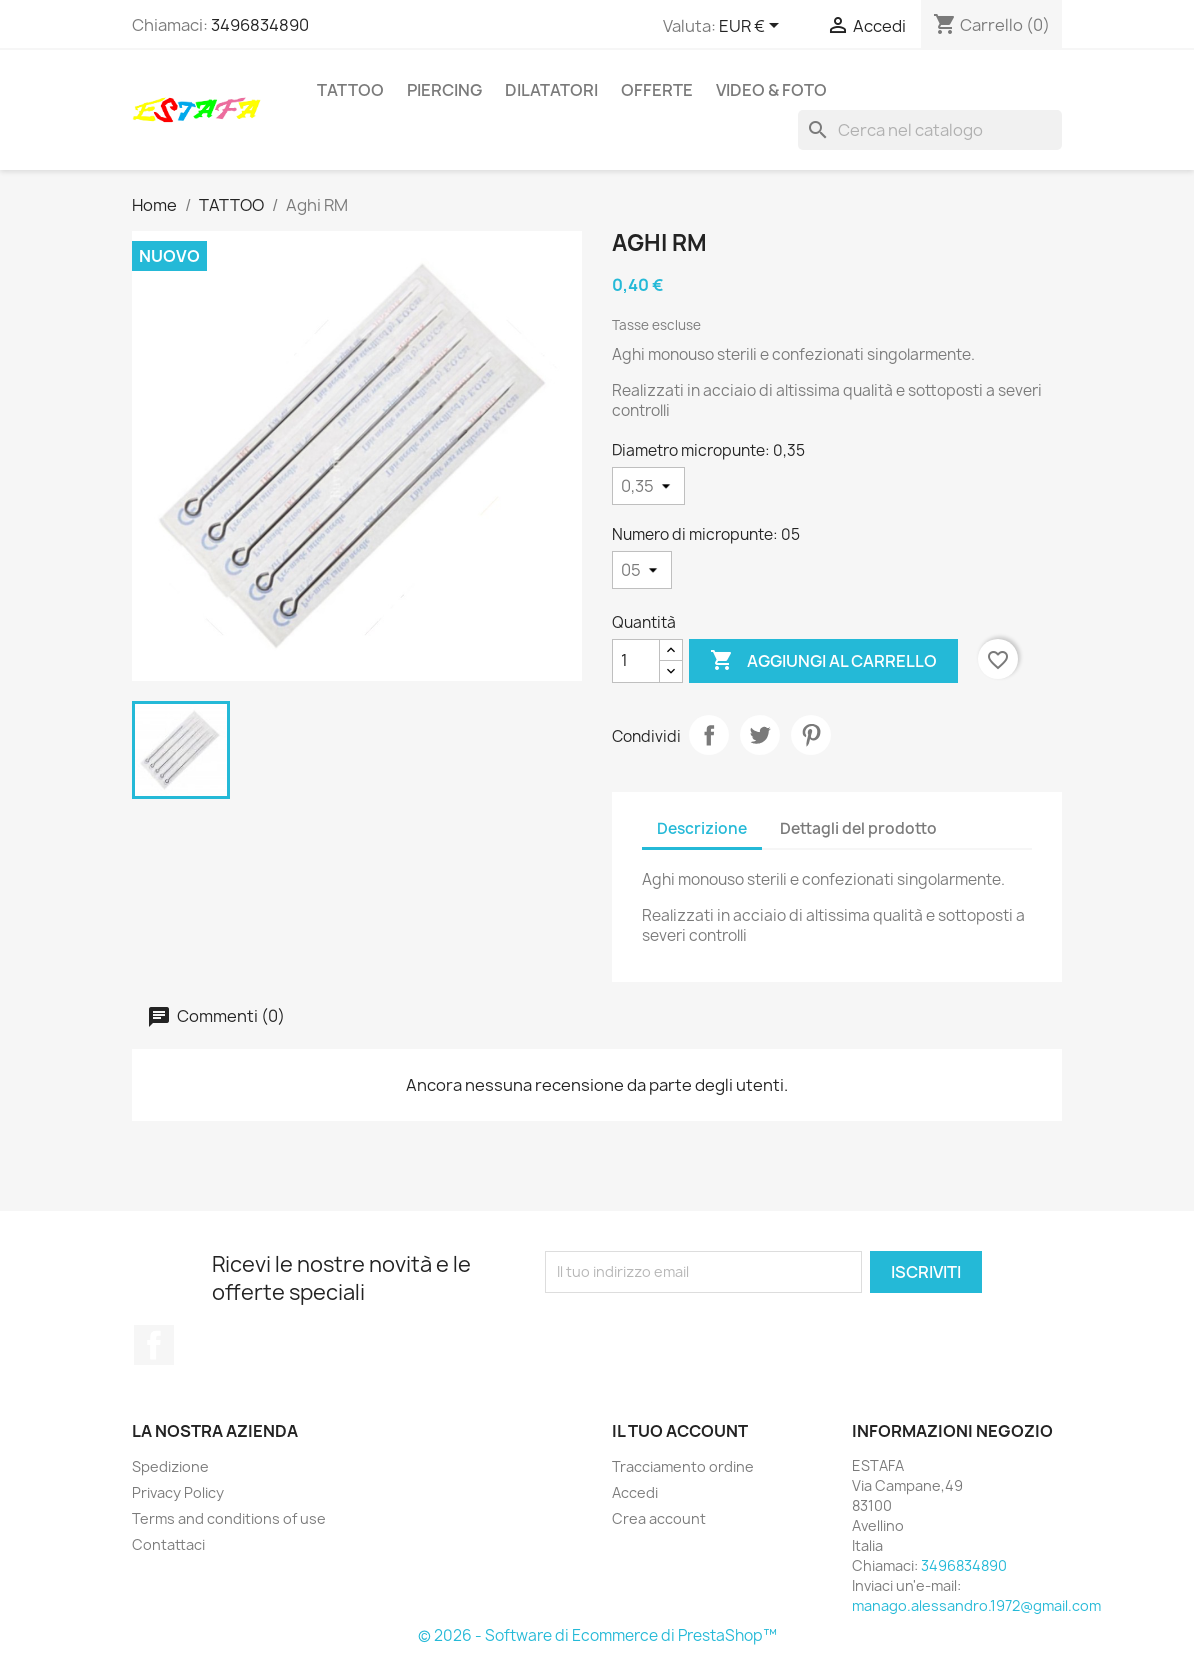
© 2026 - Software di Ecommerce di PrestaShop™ (597, 1635)
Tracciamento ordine (683, 1466)
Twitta (760, 735)
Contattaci (168, 1544)
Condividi (709, 735)
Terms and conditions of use (229, 1518)
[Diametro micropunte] (648, 486)
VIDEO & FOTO (771, 90)
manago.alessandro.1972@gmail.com (976, 1605)
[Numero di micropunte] (642, 570)
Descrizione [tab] (702, 828)
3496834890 (260, 25)
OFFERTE (657, 90)
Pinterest (811, 735)
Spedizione (170, 1466)
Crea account (659, 1518)
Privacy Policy (178, 1492)
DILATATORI (551, 90)
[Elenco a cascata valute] (752, 27)
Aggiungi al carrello (823, 661)
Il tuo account (680, 1431)
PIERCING (444, 90)
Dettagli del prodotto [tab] (858, 828)
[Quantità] (636, 661)
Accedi (635, 1492)
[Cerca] (930, 130)
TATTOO (350, 90)
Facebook (154, 1345)
